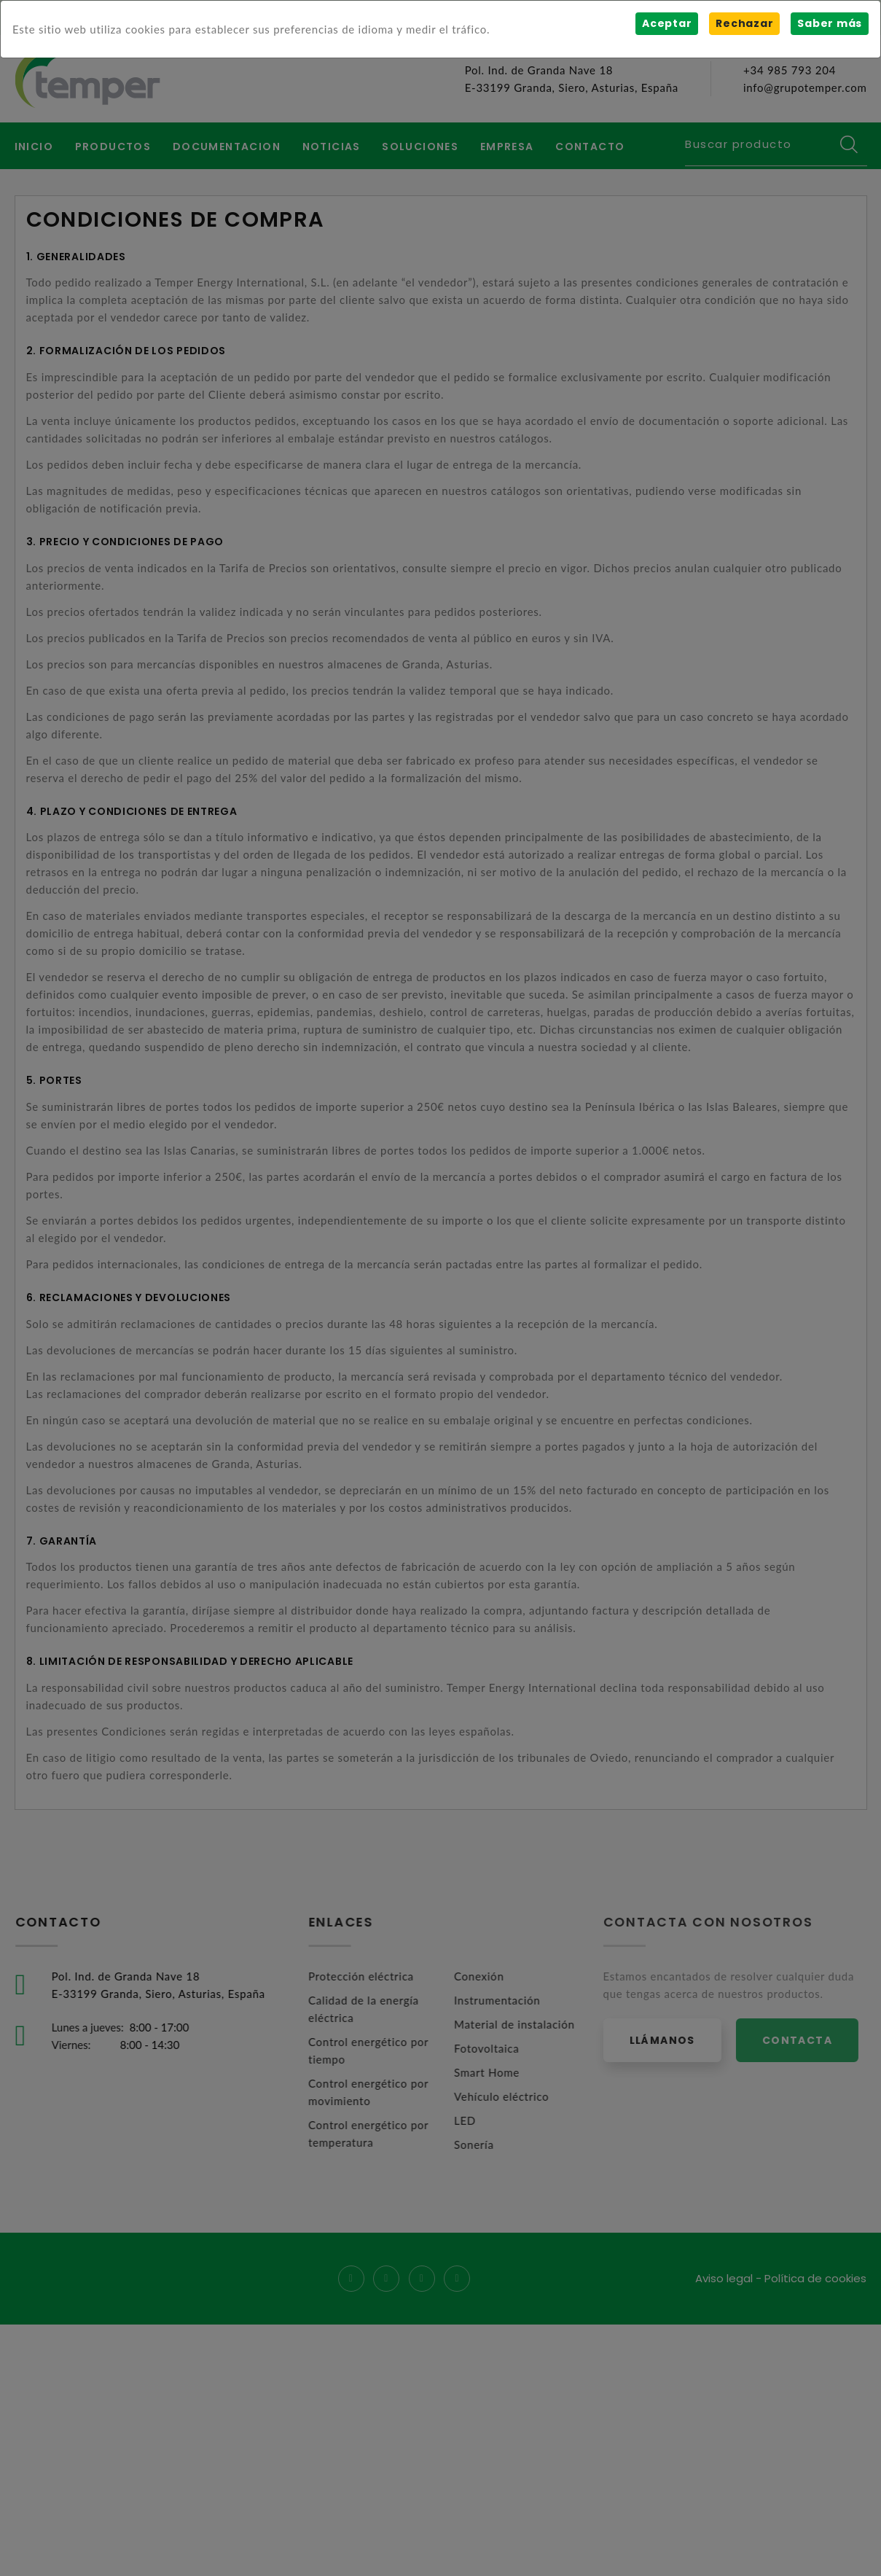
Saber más (829, 23)
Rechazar (744, 23)
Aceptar (667, 23)
